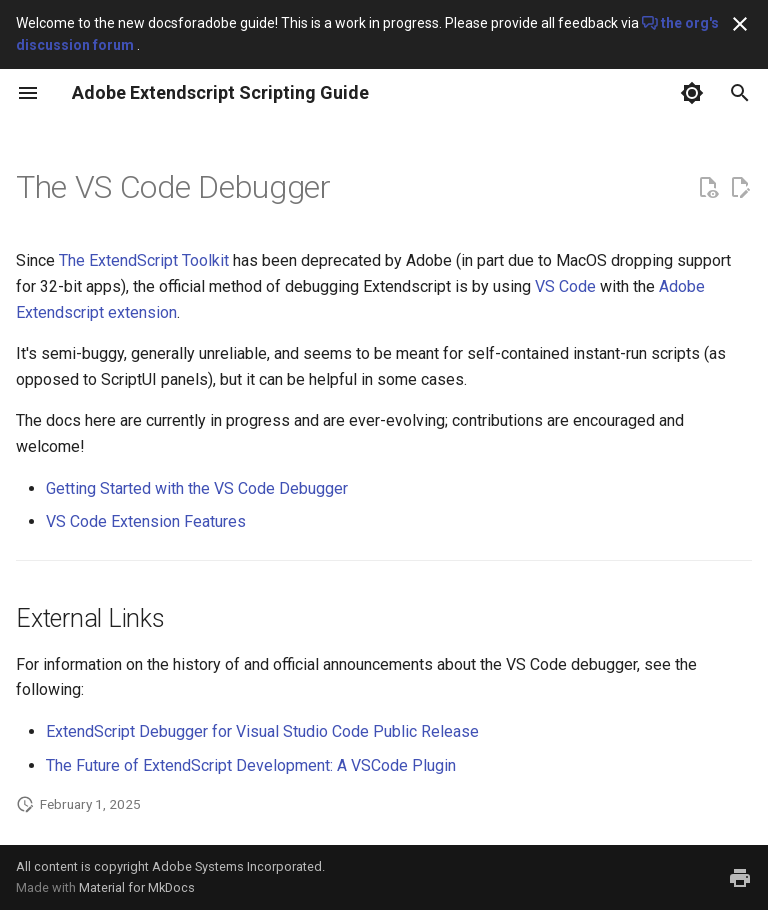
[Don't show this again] (740, 24)
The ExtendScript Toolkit (144, 260)
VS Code (565, 286)
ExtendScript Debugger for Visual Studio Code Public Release (262, 731)
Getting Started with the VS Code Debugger (197, 488)
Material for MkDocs (137, 887)
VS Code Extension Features (146, 521)
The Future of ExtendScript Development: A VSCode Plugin (251, 765)
